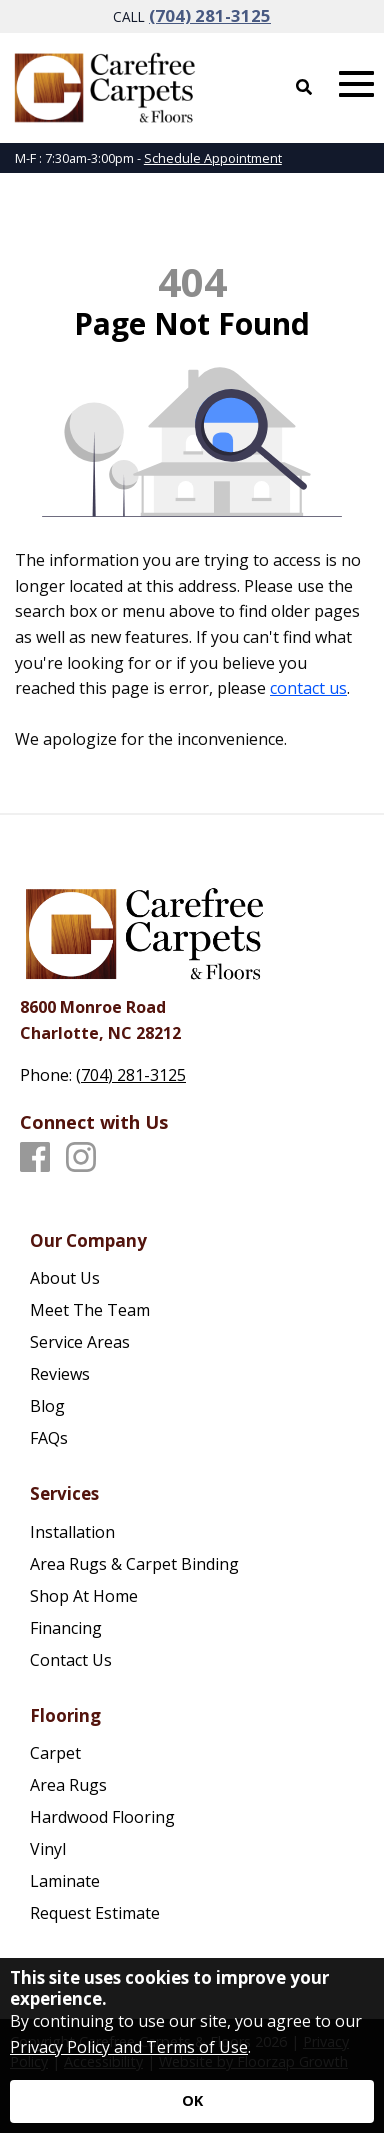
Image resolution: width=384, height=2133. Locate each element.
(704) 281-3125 (210, 15)
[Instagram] (81, 1158)
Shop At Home (84, 1596)
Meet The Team (90, 1310)
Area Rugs (68, 1785)
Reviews (60, 1374)
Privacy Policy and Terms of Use (129, 2047)
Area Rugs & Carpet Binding (134, 1564)
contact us (308, 688)
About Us (65, 1278)
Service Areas (80, 1342)
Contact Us (71, 1660)
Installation (72, 1532)
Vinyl (48, 1849)
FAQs (49, 1438)
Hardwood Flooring (102, 1817)
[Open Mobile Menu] (356, 84)
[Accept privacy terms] (192, 2101)
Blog (47, 1406)
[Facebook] (35, 1158)
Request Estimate (95, 1913)
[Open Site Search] (304, 87)
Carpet (55, 1753)
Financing (66, 1628)
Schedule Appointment (213, 158)
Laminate (65, 1881)
